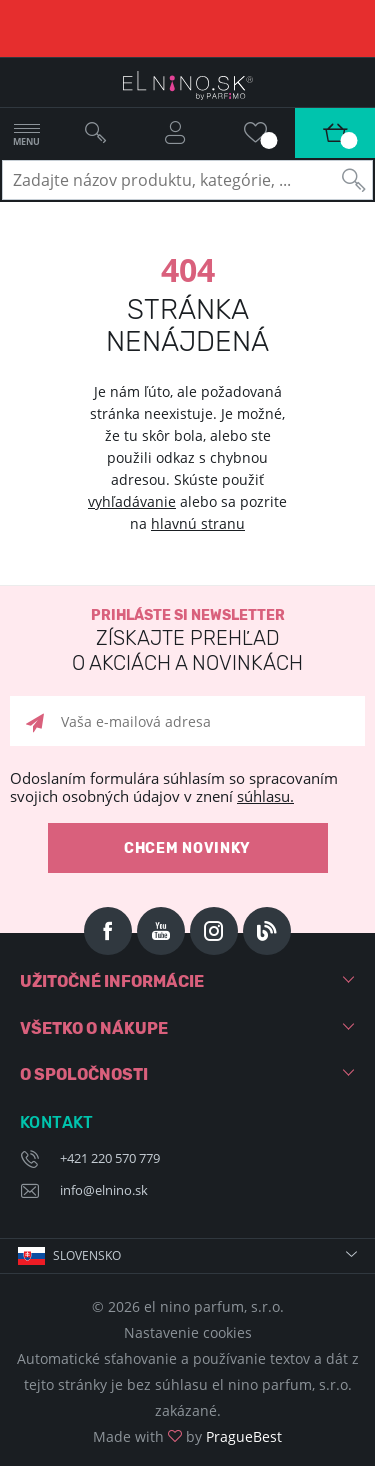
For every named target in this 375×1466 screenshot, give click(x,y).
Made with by (187, 1436)
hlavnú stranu (198, 523)
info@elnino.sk (104, 1190)
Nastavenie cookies (188, 1332)
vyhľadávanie (132, 501)
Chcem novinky (187, 848)
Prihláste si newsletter (187, 641)
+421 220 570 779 (110, 1158)
